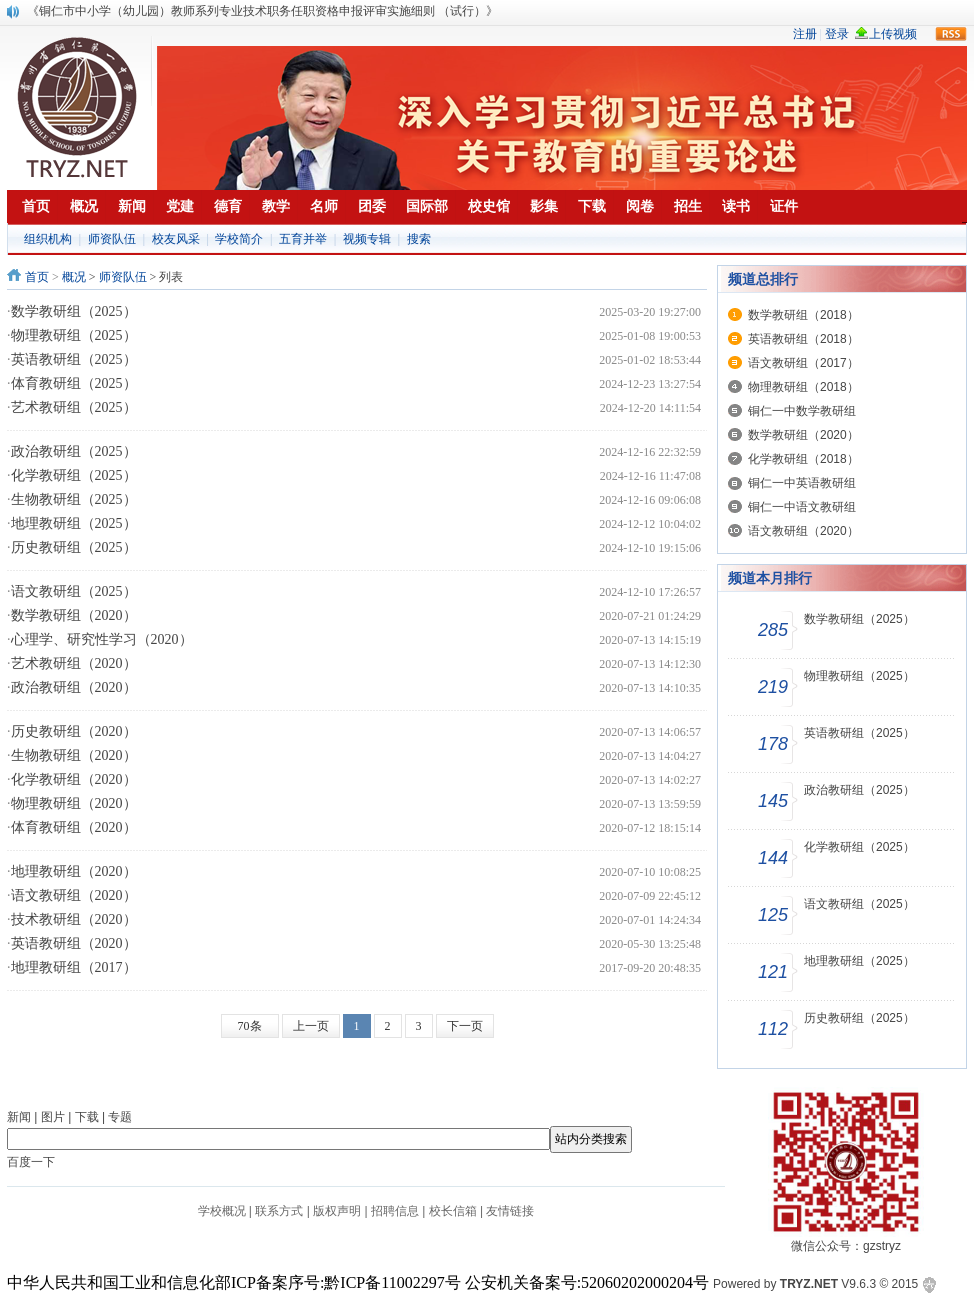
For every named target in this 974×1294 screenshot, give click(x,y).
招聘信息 (395, 1211)
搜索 (419, 239)
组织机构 (48, 239)
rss (951, 34)
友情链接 (510, 1211)
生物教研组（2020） (74, 755)
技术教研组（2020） (74, 919)
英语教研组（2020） (74, 943)
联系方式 (279, 1211)
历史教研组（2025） (74, 547)
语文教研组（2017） (803, 363)
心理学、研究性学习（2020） (102, 639)
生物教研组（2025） (74, 499)
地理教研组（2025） (74, 523)
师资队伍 (112, 239)
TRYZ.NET (809, 1284)
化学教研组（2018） (803, 459)
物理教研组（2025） (74, 335)
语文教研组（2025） (74, 591)
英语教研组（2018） (803, 339)
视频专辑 (367, 239)
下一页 (465, 1026)
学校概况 (222, 1211)
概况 (74, 277)
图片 (53, 1117)
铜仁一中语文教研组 (802, 507)
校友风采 (176, 239)
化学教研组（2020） (74, 779)
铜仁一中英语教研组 (802, 483)
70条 (250, 1026)
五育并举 (303, 239)
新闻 (19, 1117)
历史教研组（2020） (74, 731)
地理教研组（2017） (74, 967)
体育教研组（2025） (74, 383)
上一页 (311, 1026)
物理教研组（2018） (803, 387)
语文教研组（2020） (74, 895)
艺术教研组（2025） (74, 407)
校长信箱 (453, 1211)
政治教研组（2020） (74, 687)
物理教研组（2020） (74, 803)
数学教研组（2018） (803, 315)
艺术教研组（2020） (74, 663)
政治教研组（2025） (74, 451)
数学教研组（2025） (74, 311)
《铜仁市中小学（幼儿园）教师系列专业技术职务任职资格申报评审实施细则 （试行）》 (262, 11)
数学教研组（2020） (74, 615)
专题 (120, 1117)
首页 (37, 277)
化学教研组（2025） (74, 475)
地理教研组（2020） (74, 871)
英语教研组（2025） (74, 359)
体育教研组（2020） (74, 827)
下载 (87, 1117)
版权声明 (337, 1211)
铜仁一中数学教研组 (802, 411)
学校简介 (239, 239)
